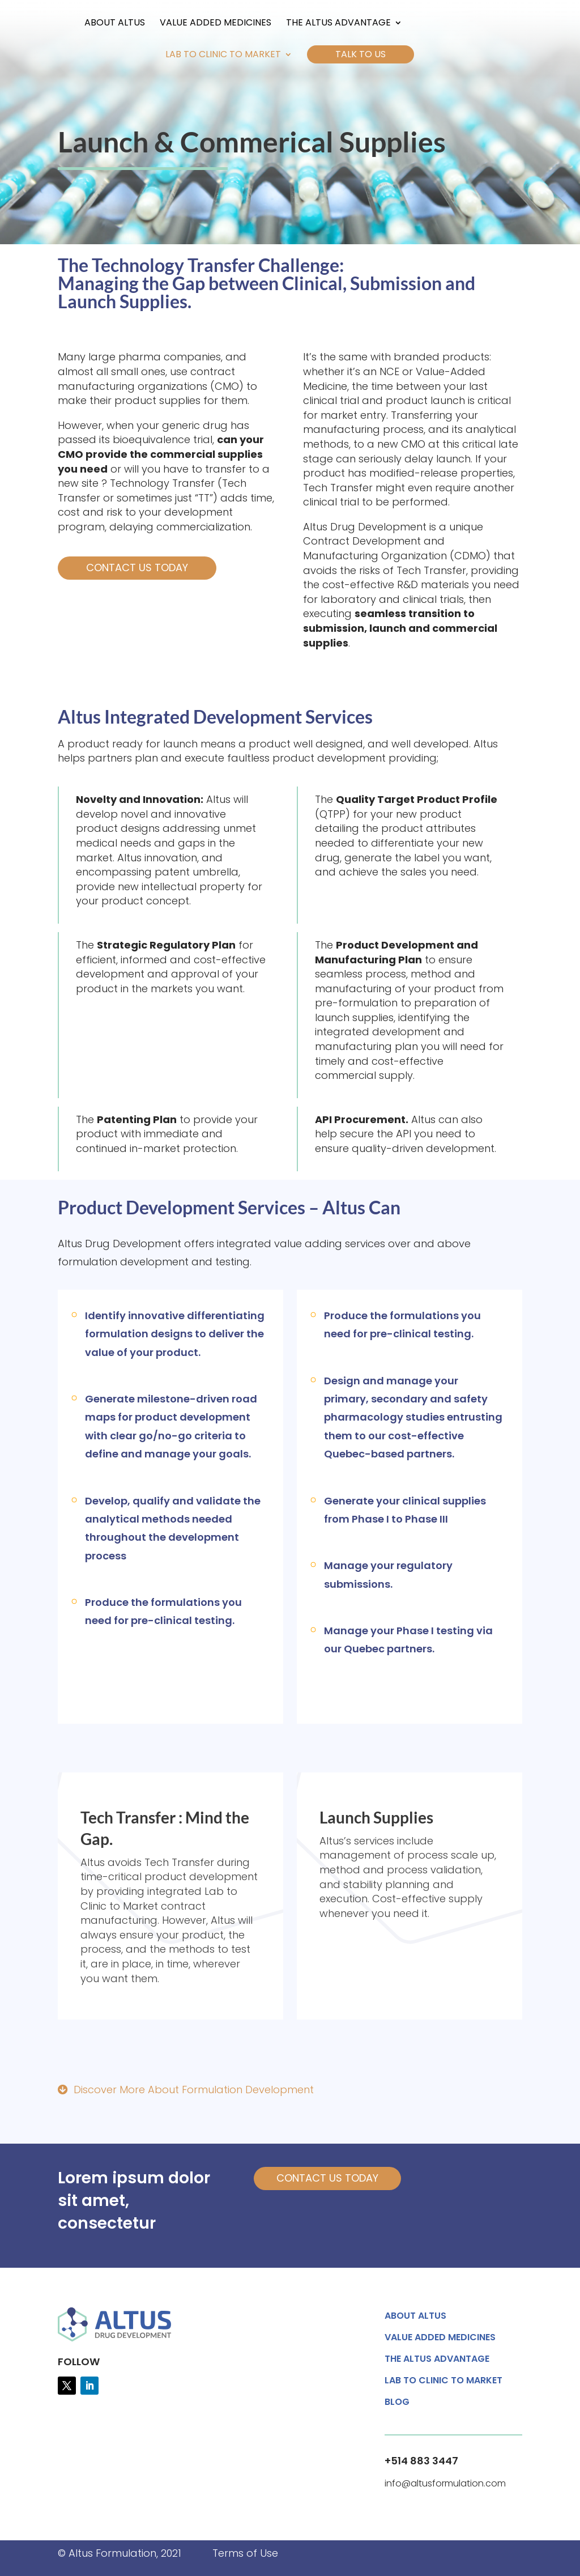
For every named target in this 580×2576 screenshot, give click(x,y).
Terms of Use (245, 2553)
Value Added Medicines (200, 24)
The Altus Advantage (323, 24)
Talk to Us (360, 54)
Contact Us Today (137, 567)
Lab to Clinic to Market (223, 55)
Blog (397, 2403)
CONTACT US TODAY (327, 2178)
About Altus (99, 24)
